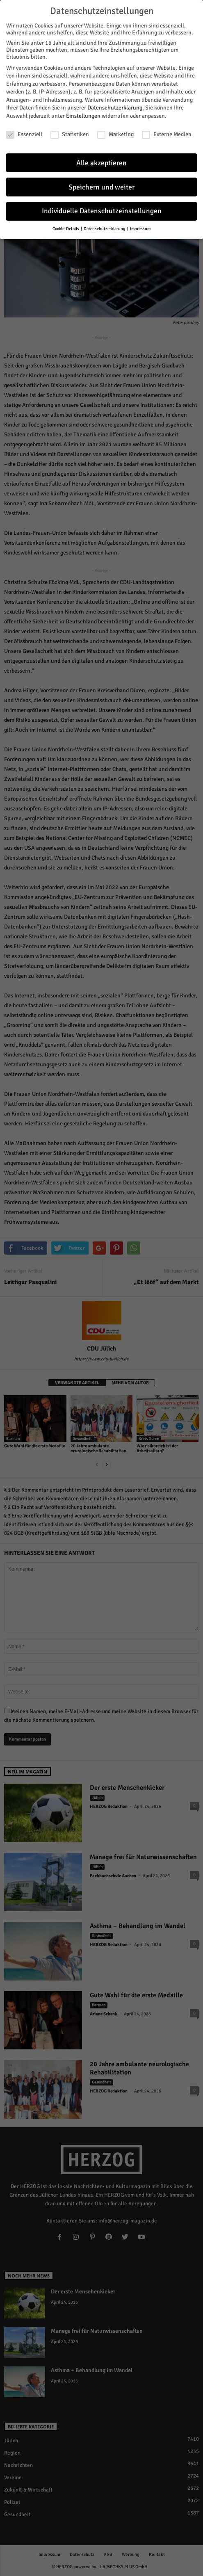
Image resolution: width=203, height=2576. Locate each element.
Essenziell (24, 133)
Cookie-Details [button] (66, 227)
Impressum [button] (140, 227)
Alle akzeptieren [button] (101, 161)
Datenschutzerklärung (114, 106)
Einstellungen (83, 115)
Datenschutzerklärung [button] (105, 227)
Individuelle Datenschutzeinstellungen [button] (102, 210)
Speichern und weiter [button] (101, 186)
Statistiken (69, 133)
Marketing (115, 133)
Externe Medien (167, 133)
